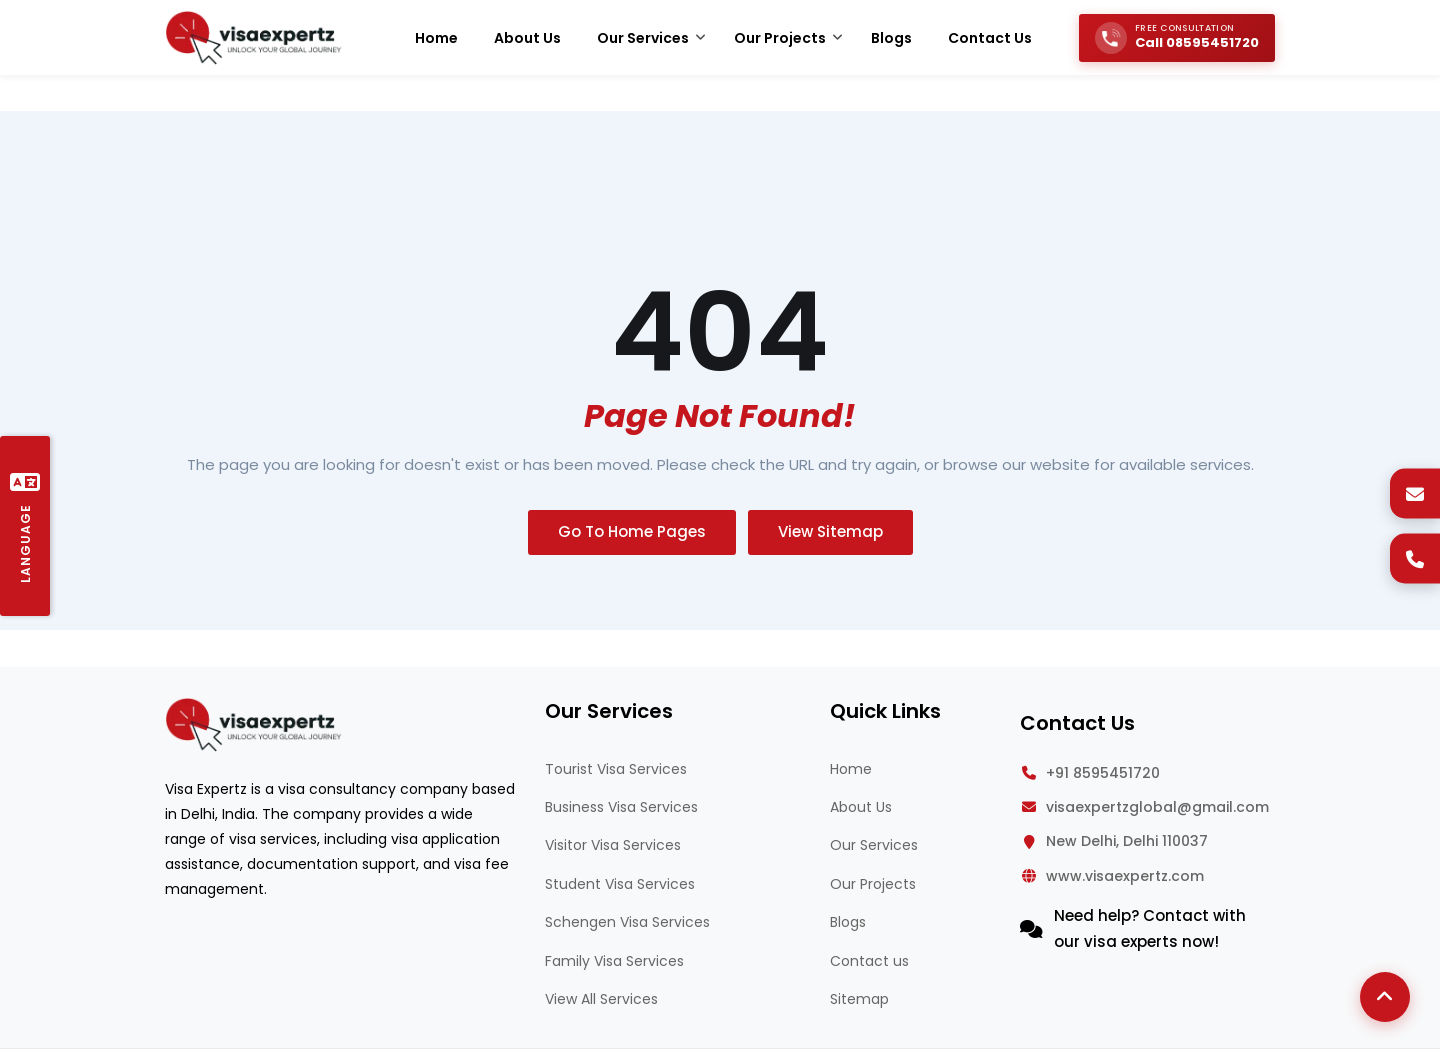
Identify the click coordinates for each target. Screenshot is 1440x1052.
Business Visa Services (621, 807)
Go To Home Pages (632, 531)
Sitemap (859, 999)
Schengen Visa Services (627, 922)
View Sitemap (830, 531)
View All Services (601, 999)
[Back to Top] (1385, 997)
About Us (861, 807)
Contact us (869, 961)
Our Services (874, 845)
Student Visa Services (620, 884)
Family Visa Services (614, 961)
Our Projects (873, 884)
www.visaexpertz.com (1125, 876)
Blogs (848, 922)
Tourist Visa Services (616, 769)
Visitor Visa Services (613, 845)
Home (851, 769)
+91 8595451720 (1103, 773)
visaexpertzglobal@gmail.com (1157, 807)
